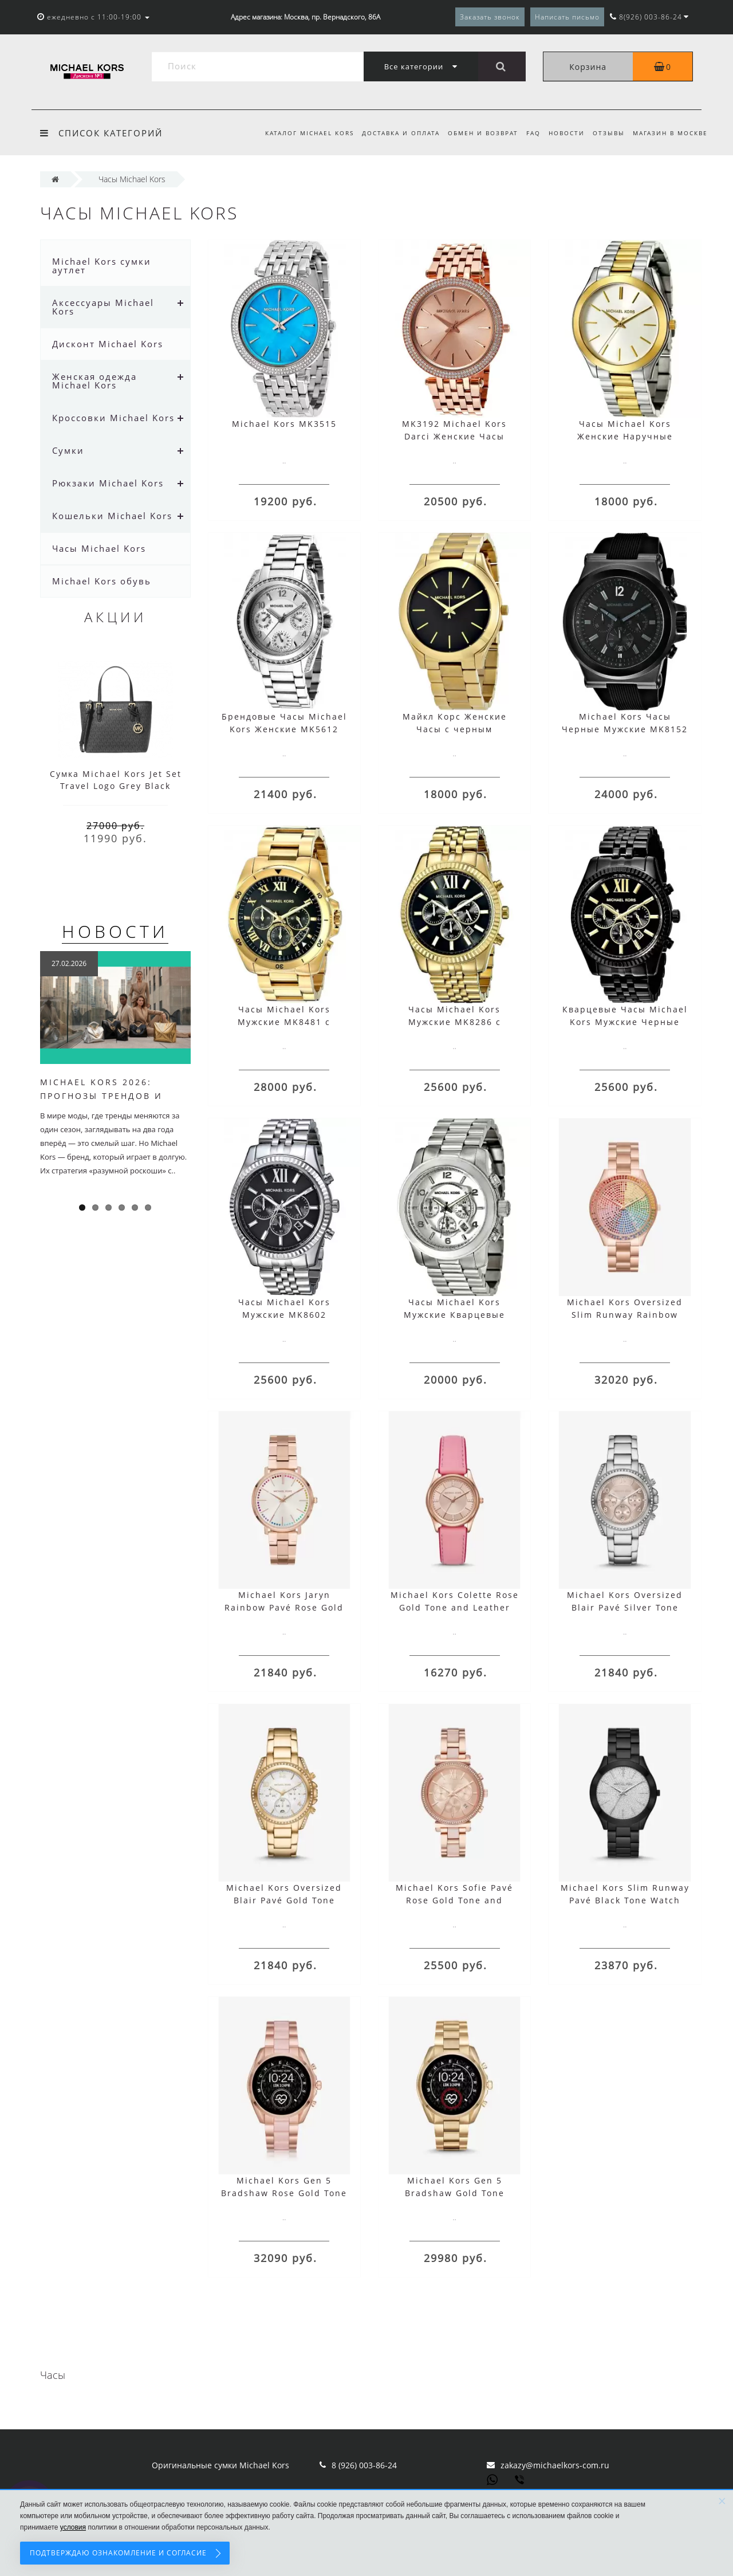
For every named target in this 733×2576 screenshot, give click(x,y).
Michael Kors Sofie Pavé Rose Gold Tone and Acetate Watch (454, 1900)
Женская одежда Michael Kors (94, 381)
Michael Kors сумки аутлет (101, 266)
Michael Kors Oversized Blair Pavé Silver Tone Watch (625, 1607)
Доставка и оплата (392, 133)
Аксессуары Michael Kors (103, 307)
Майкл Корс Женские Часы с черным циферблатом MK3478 (455, 729)
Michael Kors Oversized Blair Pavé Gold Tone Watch (284, 1900)
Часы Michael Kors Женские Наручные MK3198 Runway (625, 436)
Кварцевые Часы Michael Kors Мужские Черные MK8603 (625, 1022)
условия (73, 2527)
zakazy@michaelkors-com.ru (555, 2465)
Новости (563, 133)
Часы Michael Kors (99, 548)
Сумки (68, 450)
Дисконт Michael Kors (107, 344)
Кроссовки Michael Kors (113, 417)
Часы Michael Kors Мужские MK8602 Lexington (284, 1315)
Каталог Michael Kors (298, 133)
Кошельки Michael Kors (112, 515)
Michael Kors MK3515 (284, 423)
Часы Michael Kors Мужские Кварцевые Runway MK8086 (454, 1315)
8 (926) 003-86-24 (364, 2465)
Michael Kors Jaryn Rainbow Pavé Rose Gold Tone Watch (284, 1607)
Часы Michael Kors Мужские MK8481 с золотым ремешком (284, 1022)
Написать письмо (567, 17)
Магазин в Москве (670, 133)
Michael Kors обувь (101, 581)
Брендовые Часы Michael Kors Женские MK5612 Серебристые (284, 729)
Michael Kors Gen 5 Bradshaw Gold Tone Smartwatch (455, 2193)
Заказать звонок (490, 17)
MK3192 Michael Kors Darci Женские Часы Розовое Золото (454, 436)
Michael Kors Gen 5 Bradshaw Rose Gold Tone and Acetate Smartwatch (284, 2193)
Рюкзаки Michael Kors (108, 483)
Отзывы (606, 133)
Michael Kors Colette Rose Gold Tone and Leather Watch (455, 1607)
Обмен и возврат (475, 133)
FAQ (528, 133)
